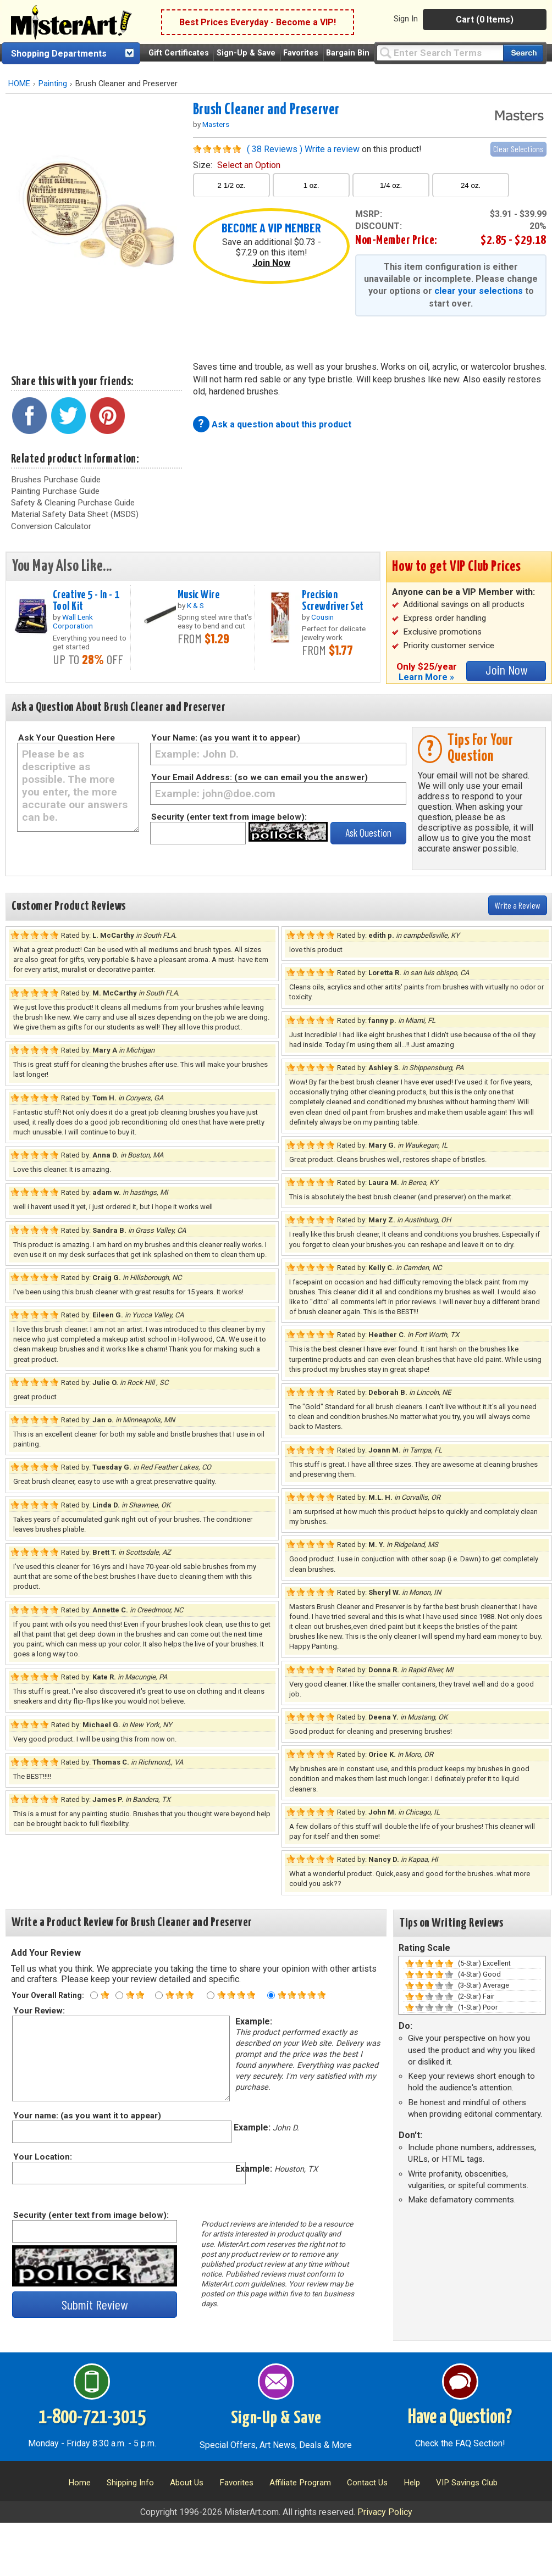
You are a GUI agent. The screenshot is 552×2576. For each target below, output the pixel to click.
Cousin (322, 617)
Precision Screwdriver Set (332, 600)
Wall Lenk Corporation (73, 621)
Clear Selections (518, 148)
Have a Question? (460, 2418)
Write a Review (517, 905)
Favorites (300, 53)
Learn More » (426, 677)
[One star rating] (94, 1995)
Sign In (406, 19)
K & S (195, 605)
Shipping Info (130, 2483)
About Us (186, 2483)
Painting (52, 83)
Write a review (332, 149)
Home (79, 2483)
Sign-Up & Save (246, 53)
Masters (215, 124)
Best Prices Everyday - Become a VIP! (257, 22)
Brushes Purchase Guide (56, 480)
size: (236, 165)
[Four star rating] (210, 1995)
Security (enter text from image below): (229, 817)
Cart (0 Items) (485, 19)
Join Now (271, 263)
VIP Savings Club (467, 2483)
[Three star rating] (159, 1995)
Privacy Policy (384, 2512)
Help (412, 2483)
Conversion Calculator (51, 526)
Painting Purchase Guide (55, 491)
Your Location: (42, 2157)
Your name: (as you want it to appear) (86, 2116)
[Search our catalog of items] (523, 53)
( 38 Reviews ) (274, 149)
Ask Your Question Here (66, 738)
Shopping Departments (59, 53)
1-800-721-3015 (92, 2418)
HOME (19, 83)
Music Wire (198, 594)
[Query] (440, 52)
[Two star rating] (119, 1995)
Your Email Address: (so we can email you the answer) (259, 777)
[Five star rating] (271, 1995)
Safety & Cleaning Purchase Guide (73, 503)
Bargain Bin (347, 53)
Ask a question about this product (281, 424)
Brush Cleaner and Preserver (266, 110)
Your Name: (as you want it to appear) (225, 738)
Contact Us (367, 2483)
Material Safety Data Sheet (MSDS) (75, 514)
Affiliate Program (300, 2483)
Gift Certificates (178, 53)
